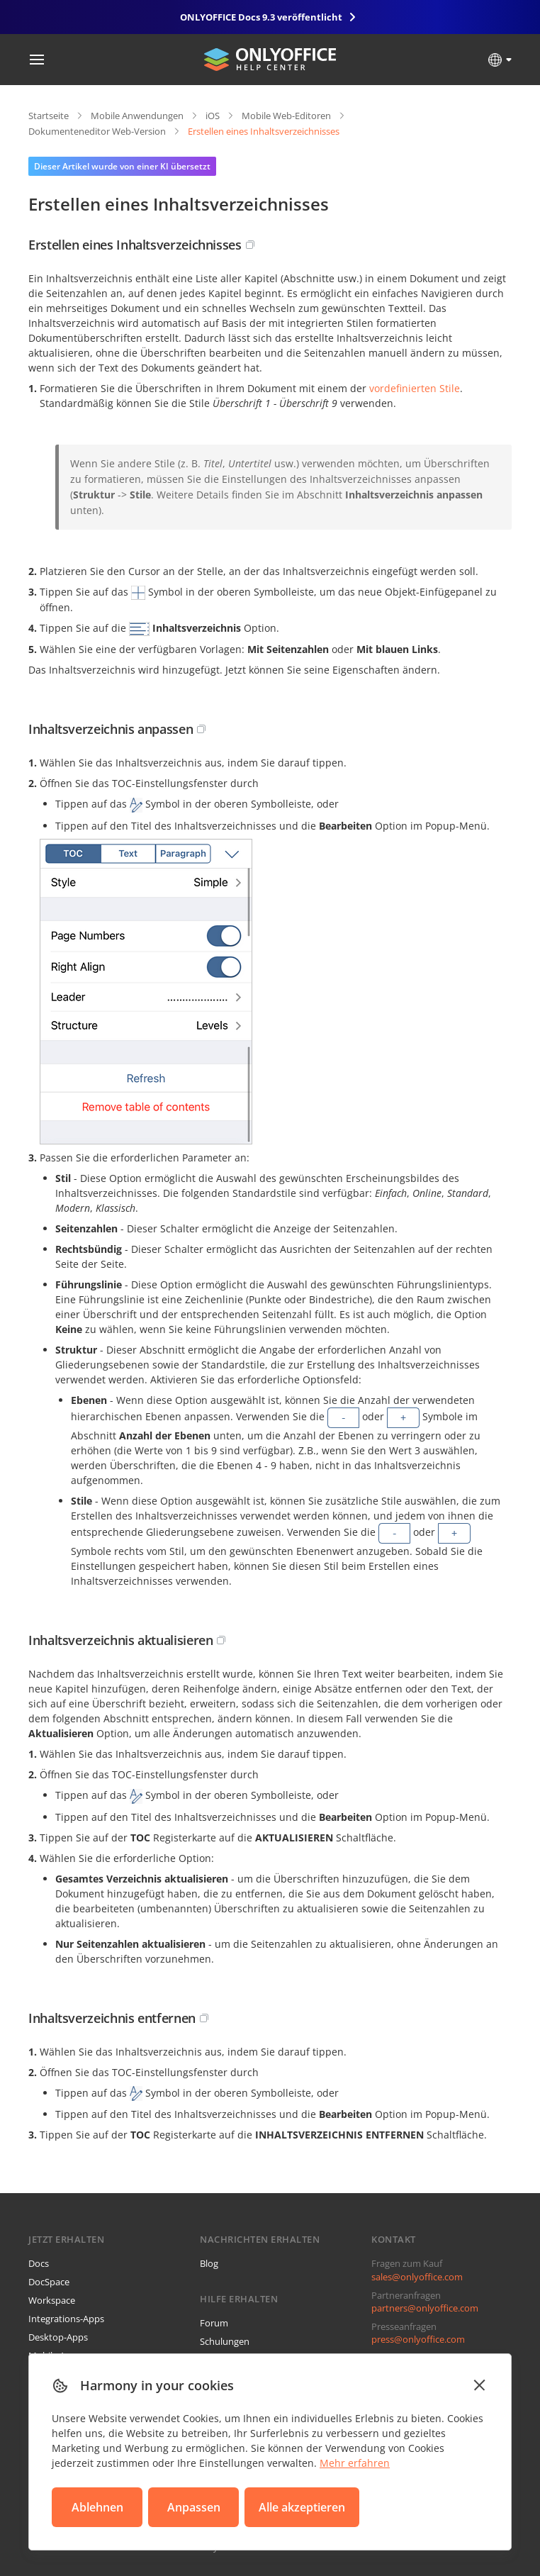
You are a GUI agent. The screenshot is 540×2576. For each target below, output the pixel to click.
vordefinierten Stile (414, 388)
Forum (214, 2322)
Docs (38, 2263)
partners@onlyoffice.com (424, 2308)
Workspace (51, 2300)
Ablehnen (97, 2507)
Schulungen (224, 2341)
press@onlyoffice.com (418, 2339)
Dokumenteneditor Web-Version (97, 131)
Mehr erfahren (355, 2463)
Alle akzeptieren (302, 2507)
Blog (209, 2263)
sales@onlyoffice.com (417, 2276)
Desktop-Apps (58, 2337)
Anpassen (193, 2507)
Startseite (48, 115)
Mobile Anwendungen (137, 115)
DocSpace (48, 2281)
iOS (213, 115)
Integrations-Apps (66, 2318)
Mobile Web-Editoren (286, 115)
